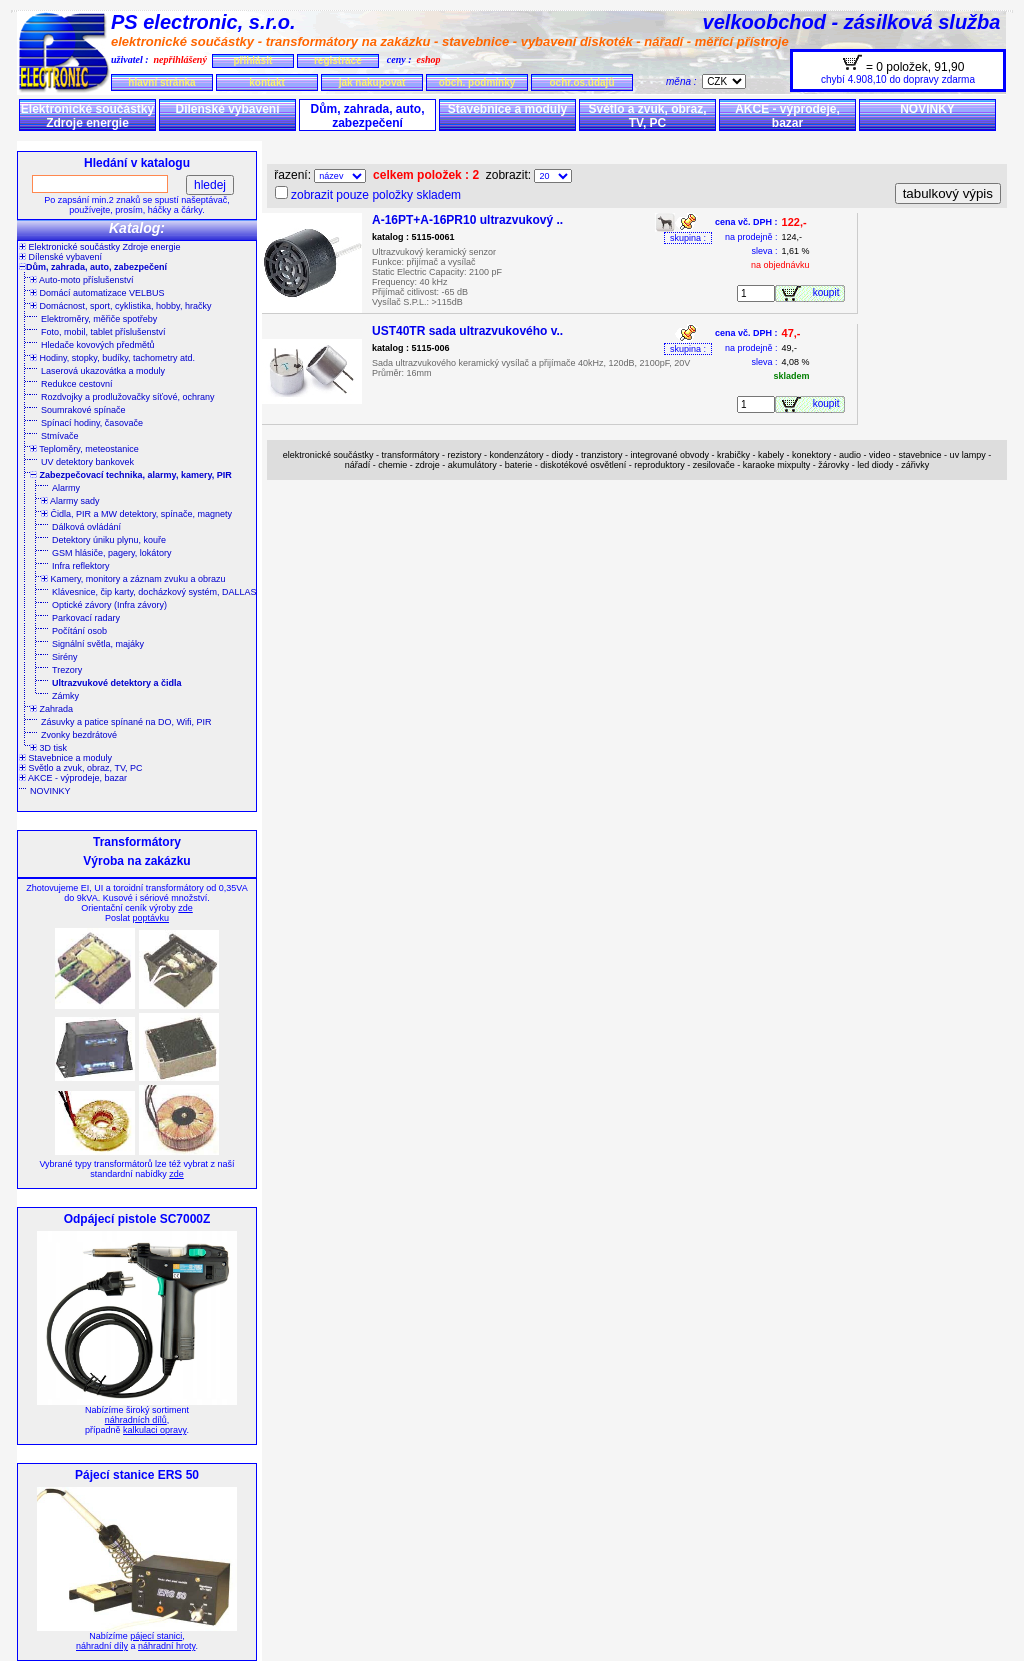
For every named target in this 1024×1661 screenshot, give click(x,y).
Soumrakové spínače (83, 410)
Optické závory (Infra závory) (109, 605)
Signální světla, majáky (98, 644)
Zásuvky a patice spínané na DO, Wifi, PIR (126, 722)
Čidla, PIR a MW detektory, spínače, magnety (136, 514)
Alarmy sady (70, 501)
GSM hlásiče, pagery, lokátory (111, 553)
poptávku (150, 918)
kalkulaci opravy (154, 1430)
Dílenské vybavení (227, 109)
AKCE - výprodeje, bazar (787, 116)
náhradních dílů (136, 1420)
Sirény (65, 657)
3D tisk (48, 748)
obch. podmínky (477, 82)
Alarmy (66, 488)
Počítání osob (79, 631)
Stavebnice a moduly (507, 109)
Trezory (67, 670)
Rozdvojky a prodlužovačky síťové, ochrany (127, 397)
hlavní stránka (161, 82)
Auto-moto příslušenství (82, 280)
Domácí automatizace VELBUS (97, 293)
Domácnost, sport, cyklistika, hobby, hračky (120, 306)
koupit (829, 292)
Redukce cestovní (77, 384)
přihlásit (252, 60)
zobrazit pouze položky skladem (376, 195)
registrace (338, 60)
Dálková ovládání (86, 527)
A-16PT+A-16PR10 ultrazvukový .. (467, 220)
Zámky (65, 696)
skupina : (688, 238)
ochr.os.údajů (581, 82)
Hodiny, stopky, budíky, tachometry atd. (112, 358)
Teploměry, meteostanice (84, 449)
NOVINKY (927, 109)
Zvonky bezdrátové (79, 735)
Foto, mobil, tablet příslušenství (103, 332)
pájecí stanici (156, 1636)
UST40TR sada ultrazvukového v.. (467, 331)
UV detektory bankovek (87, 462)
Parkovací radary (86, 618)
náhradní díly (102, 1646)
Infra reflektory (81, 566)
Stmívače (60, 436)
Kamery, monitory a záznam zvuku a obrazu (133, 579)
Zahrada (51, 709)
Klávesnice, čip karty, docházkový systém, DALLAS (154, 592)
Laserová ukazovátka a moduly (103, 371)
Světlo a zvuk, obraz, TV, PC (647, 116)
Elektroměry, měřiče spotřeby (99, 319)
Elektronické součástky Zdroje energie (87, 116)
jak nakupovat (372, 82)
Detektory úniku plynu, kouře (109, 540)
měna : (684, 81)
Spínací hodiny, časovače (92, 423)
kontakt (267, 82)
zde (185, 908)
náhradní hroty (166, 1646)
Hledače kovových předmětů (98, 345)
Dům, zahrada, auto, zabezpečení (367, 116)
